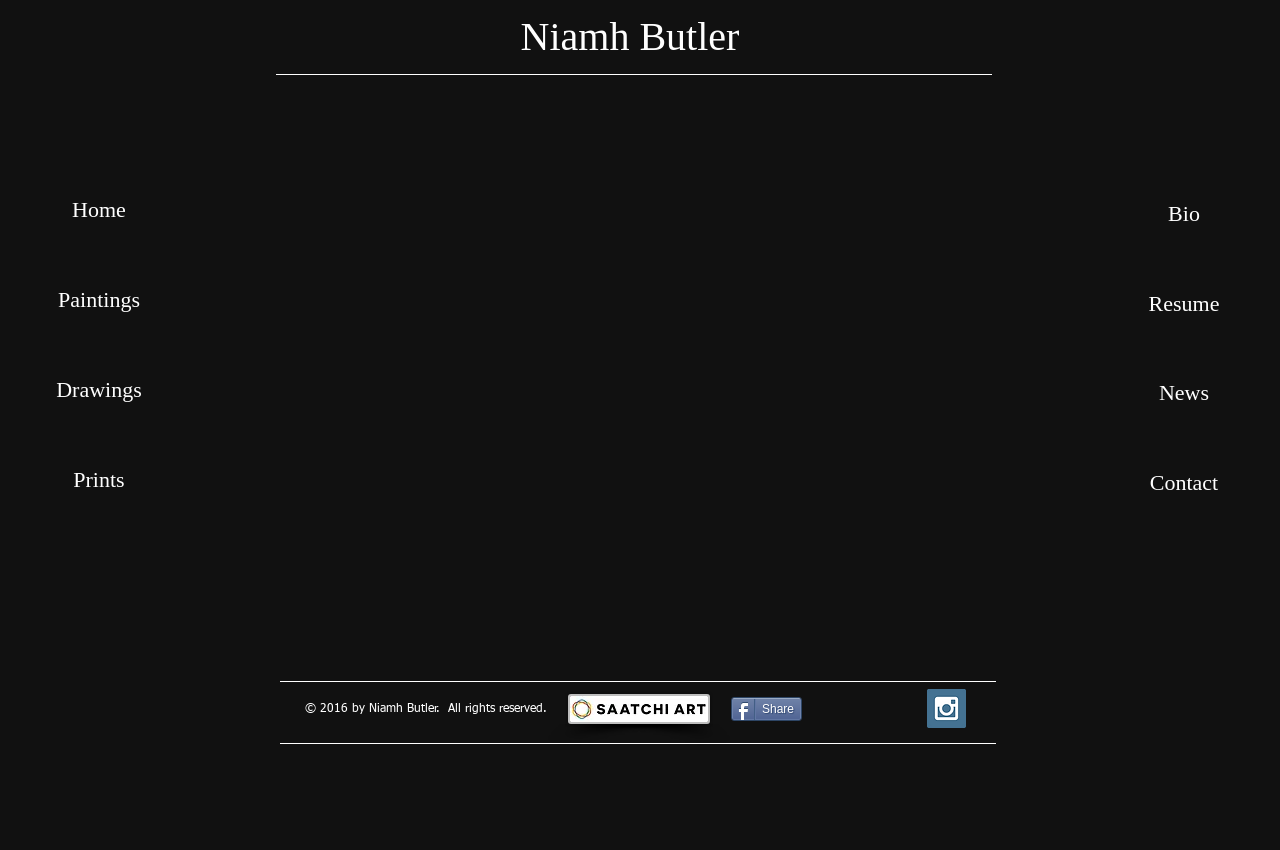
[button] (640, 377)
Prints (98, 479)
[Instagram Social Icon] (946, 708)
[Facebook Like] (860, 709)
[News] (1184, 393)
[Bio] (1184, 214)
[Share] (766, 709)
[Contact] (1184, 483)
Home (99, 209)
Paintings (99, 299)
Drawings (99, 389)
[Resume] (1184, 304)
